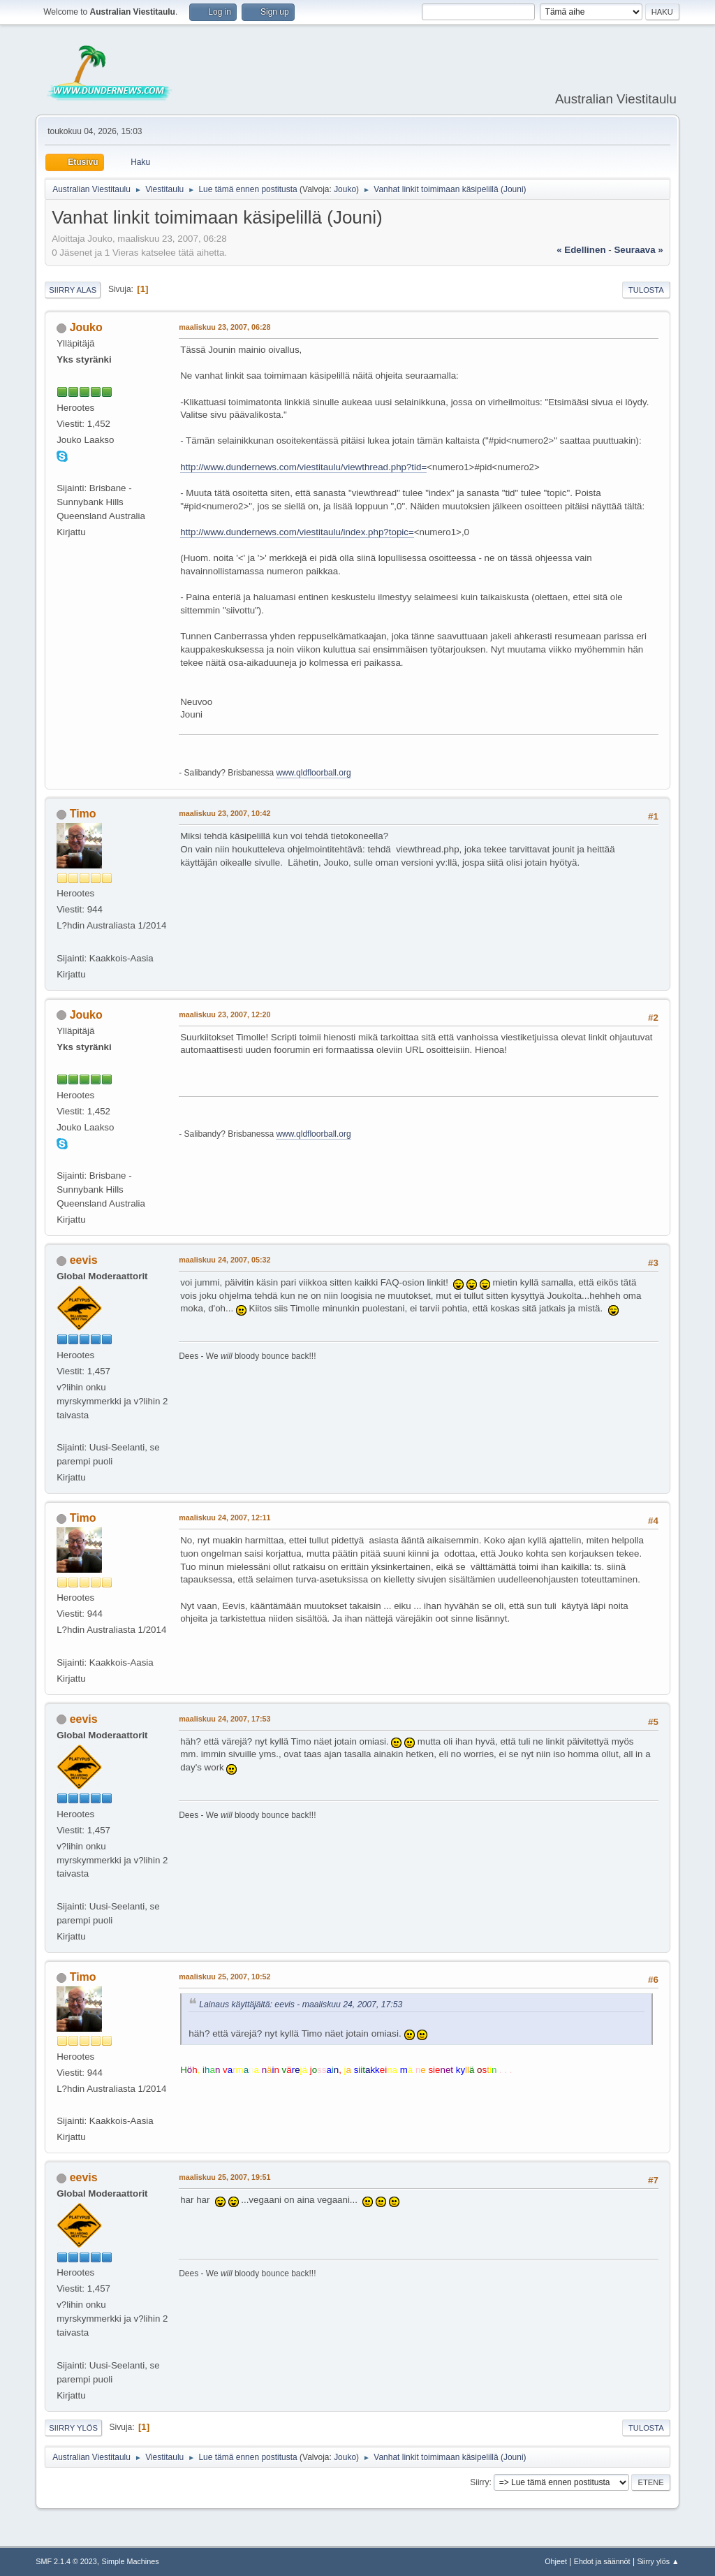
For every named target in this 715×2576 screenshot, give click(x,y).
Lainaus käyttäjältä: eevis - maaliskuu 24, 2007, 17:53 (300, 2004)
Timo (83, 814)
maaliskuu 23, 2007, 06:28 (224, 327)
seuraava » (638, 250)
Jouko (345, 189)
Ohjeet (556, 2561)
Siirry (479, 2482)
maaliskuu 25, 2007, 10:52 (224, 1976)
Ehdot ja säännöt (602, 2561)
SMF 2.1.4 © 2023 (66, 2561)
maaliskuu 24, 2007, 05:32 (224, 1260)
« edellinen (580, 250)
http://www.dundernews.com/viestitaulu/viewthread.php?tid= (303, 467)
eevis (84, 1260)
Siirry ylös (73, 2428)
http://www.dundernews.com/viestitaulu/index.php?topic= (297, 532)
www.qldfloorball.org (313, 773)
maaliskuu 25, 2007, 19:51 (224, 2177)
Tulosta (646, 290)
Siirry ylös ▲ (658, 2561)
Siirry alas (72, 290)
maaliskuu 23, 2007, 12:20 (224, 1014)
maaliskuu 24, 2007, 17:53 (224, 1719)
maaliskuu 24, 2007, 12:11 (224, 1517)
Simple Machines (130, 2561)
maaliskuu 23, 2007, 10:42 (224, 813)
